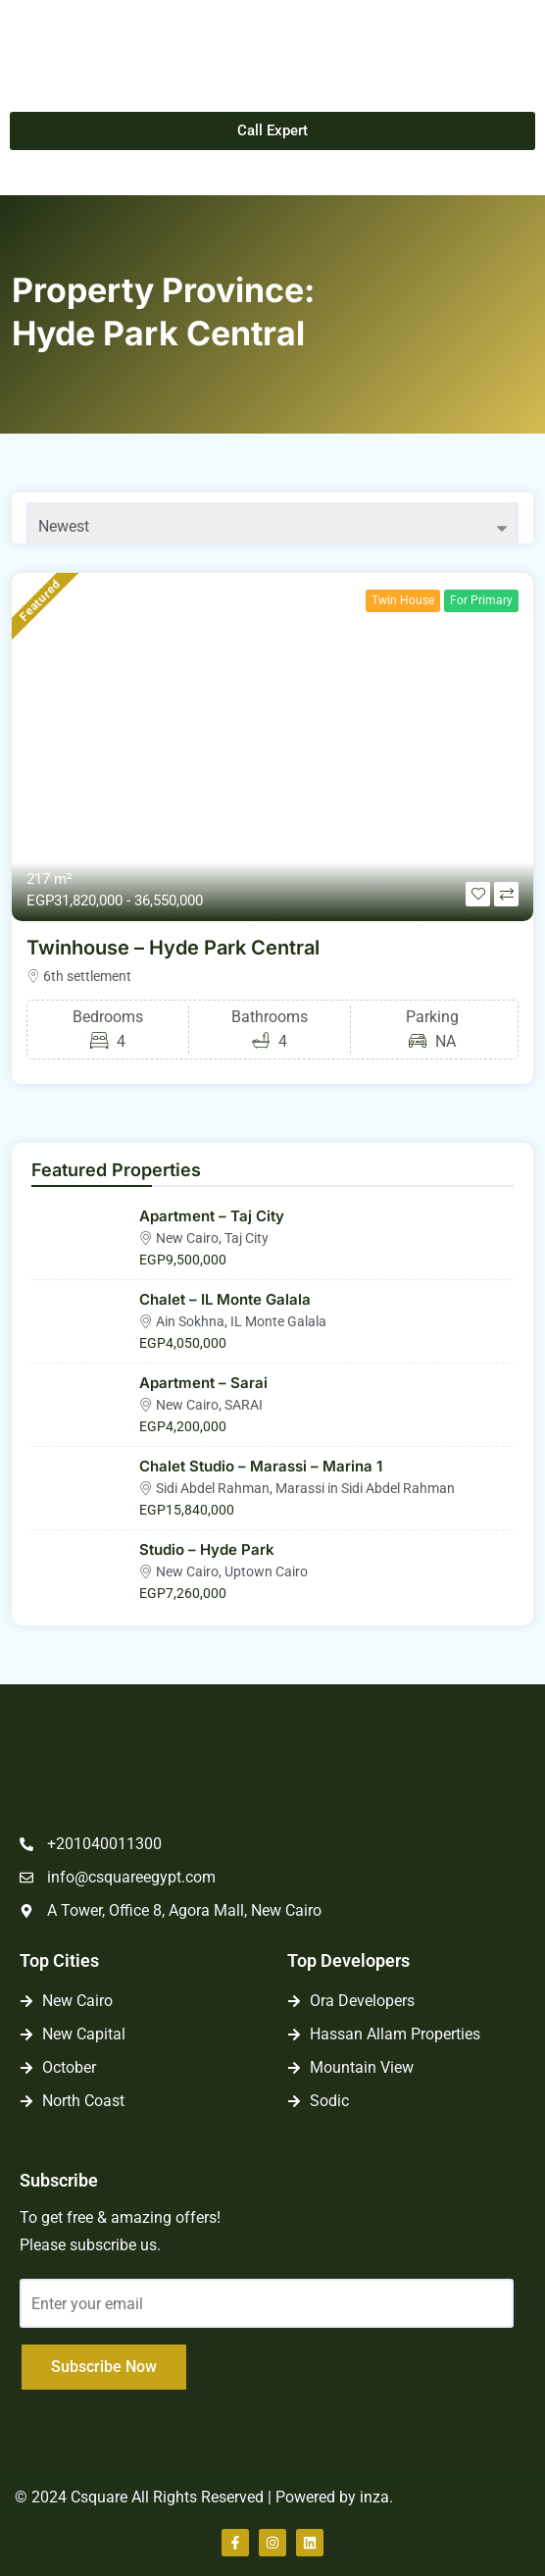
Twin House (403, 600)
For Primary (481, 600)
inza (374, 2497)
